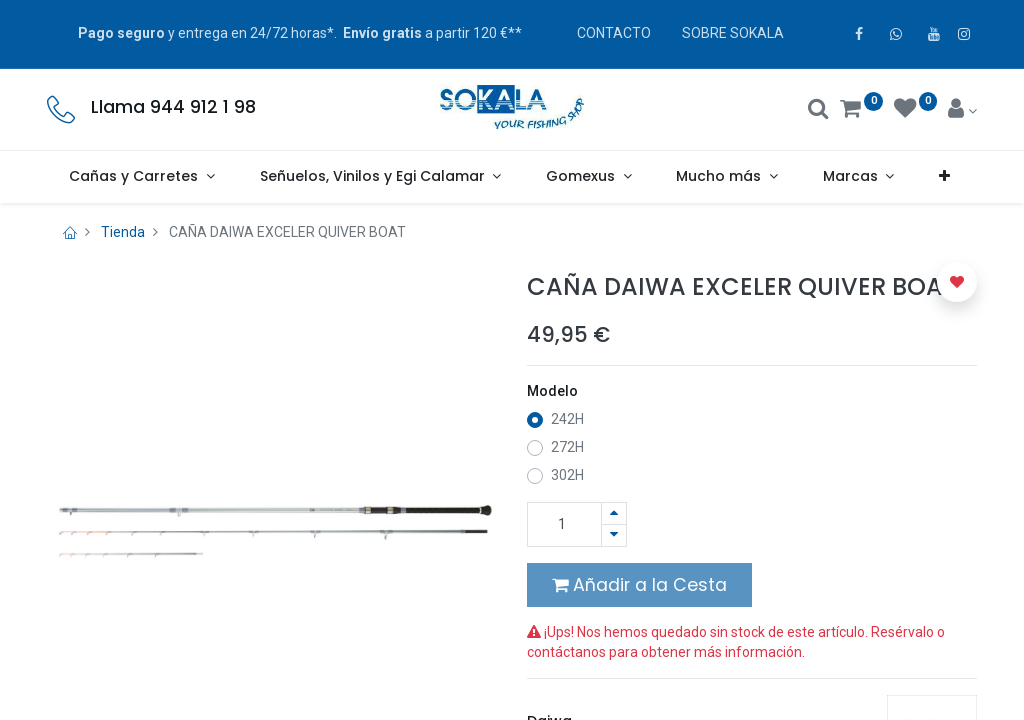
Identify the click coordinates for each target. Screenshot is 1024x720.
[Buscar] (818, 111)
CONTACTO (614, 33)
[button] (945, 177)
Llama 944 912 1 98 (173, 107)
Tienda (123, 232)
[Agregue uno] (614, 513)
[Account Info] (962, 111)
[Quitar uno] (614, 535)
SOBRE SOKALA (733, 33)
